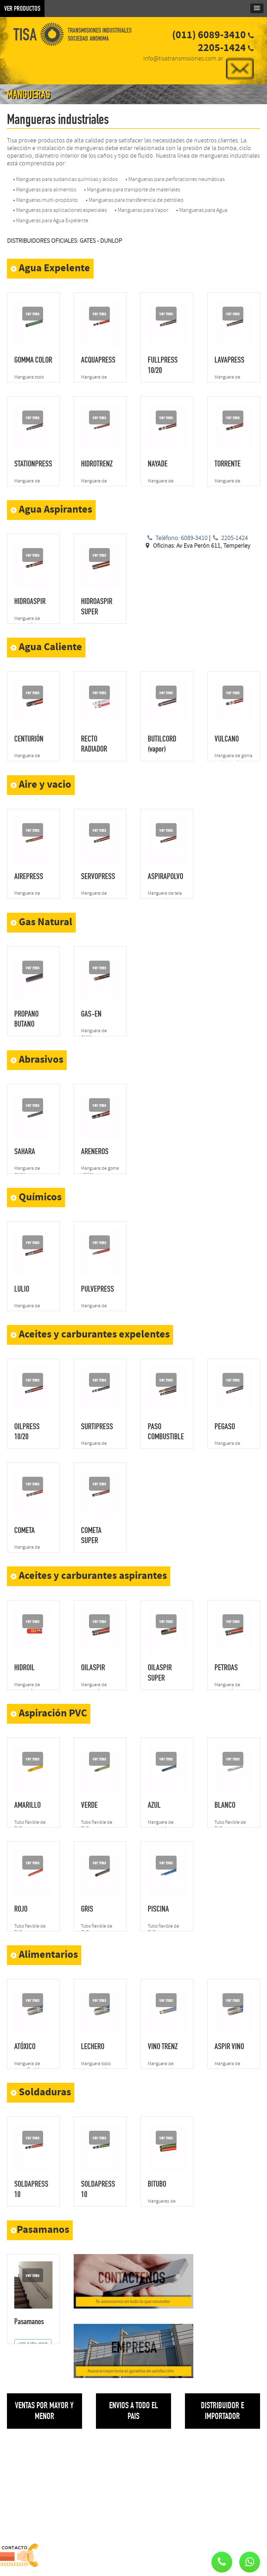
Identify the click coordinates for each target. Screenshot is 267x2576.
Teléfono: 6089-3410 (176, 538)
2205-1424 (230, 538)
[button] (249, 2562)
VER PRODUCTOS (22, 8)
